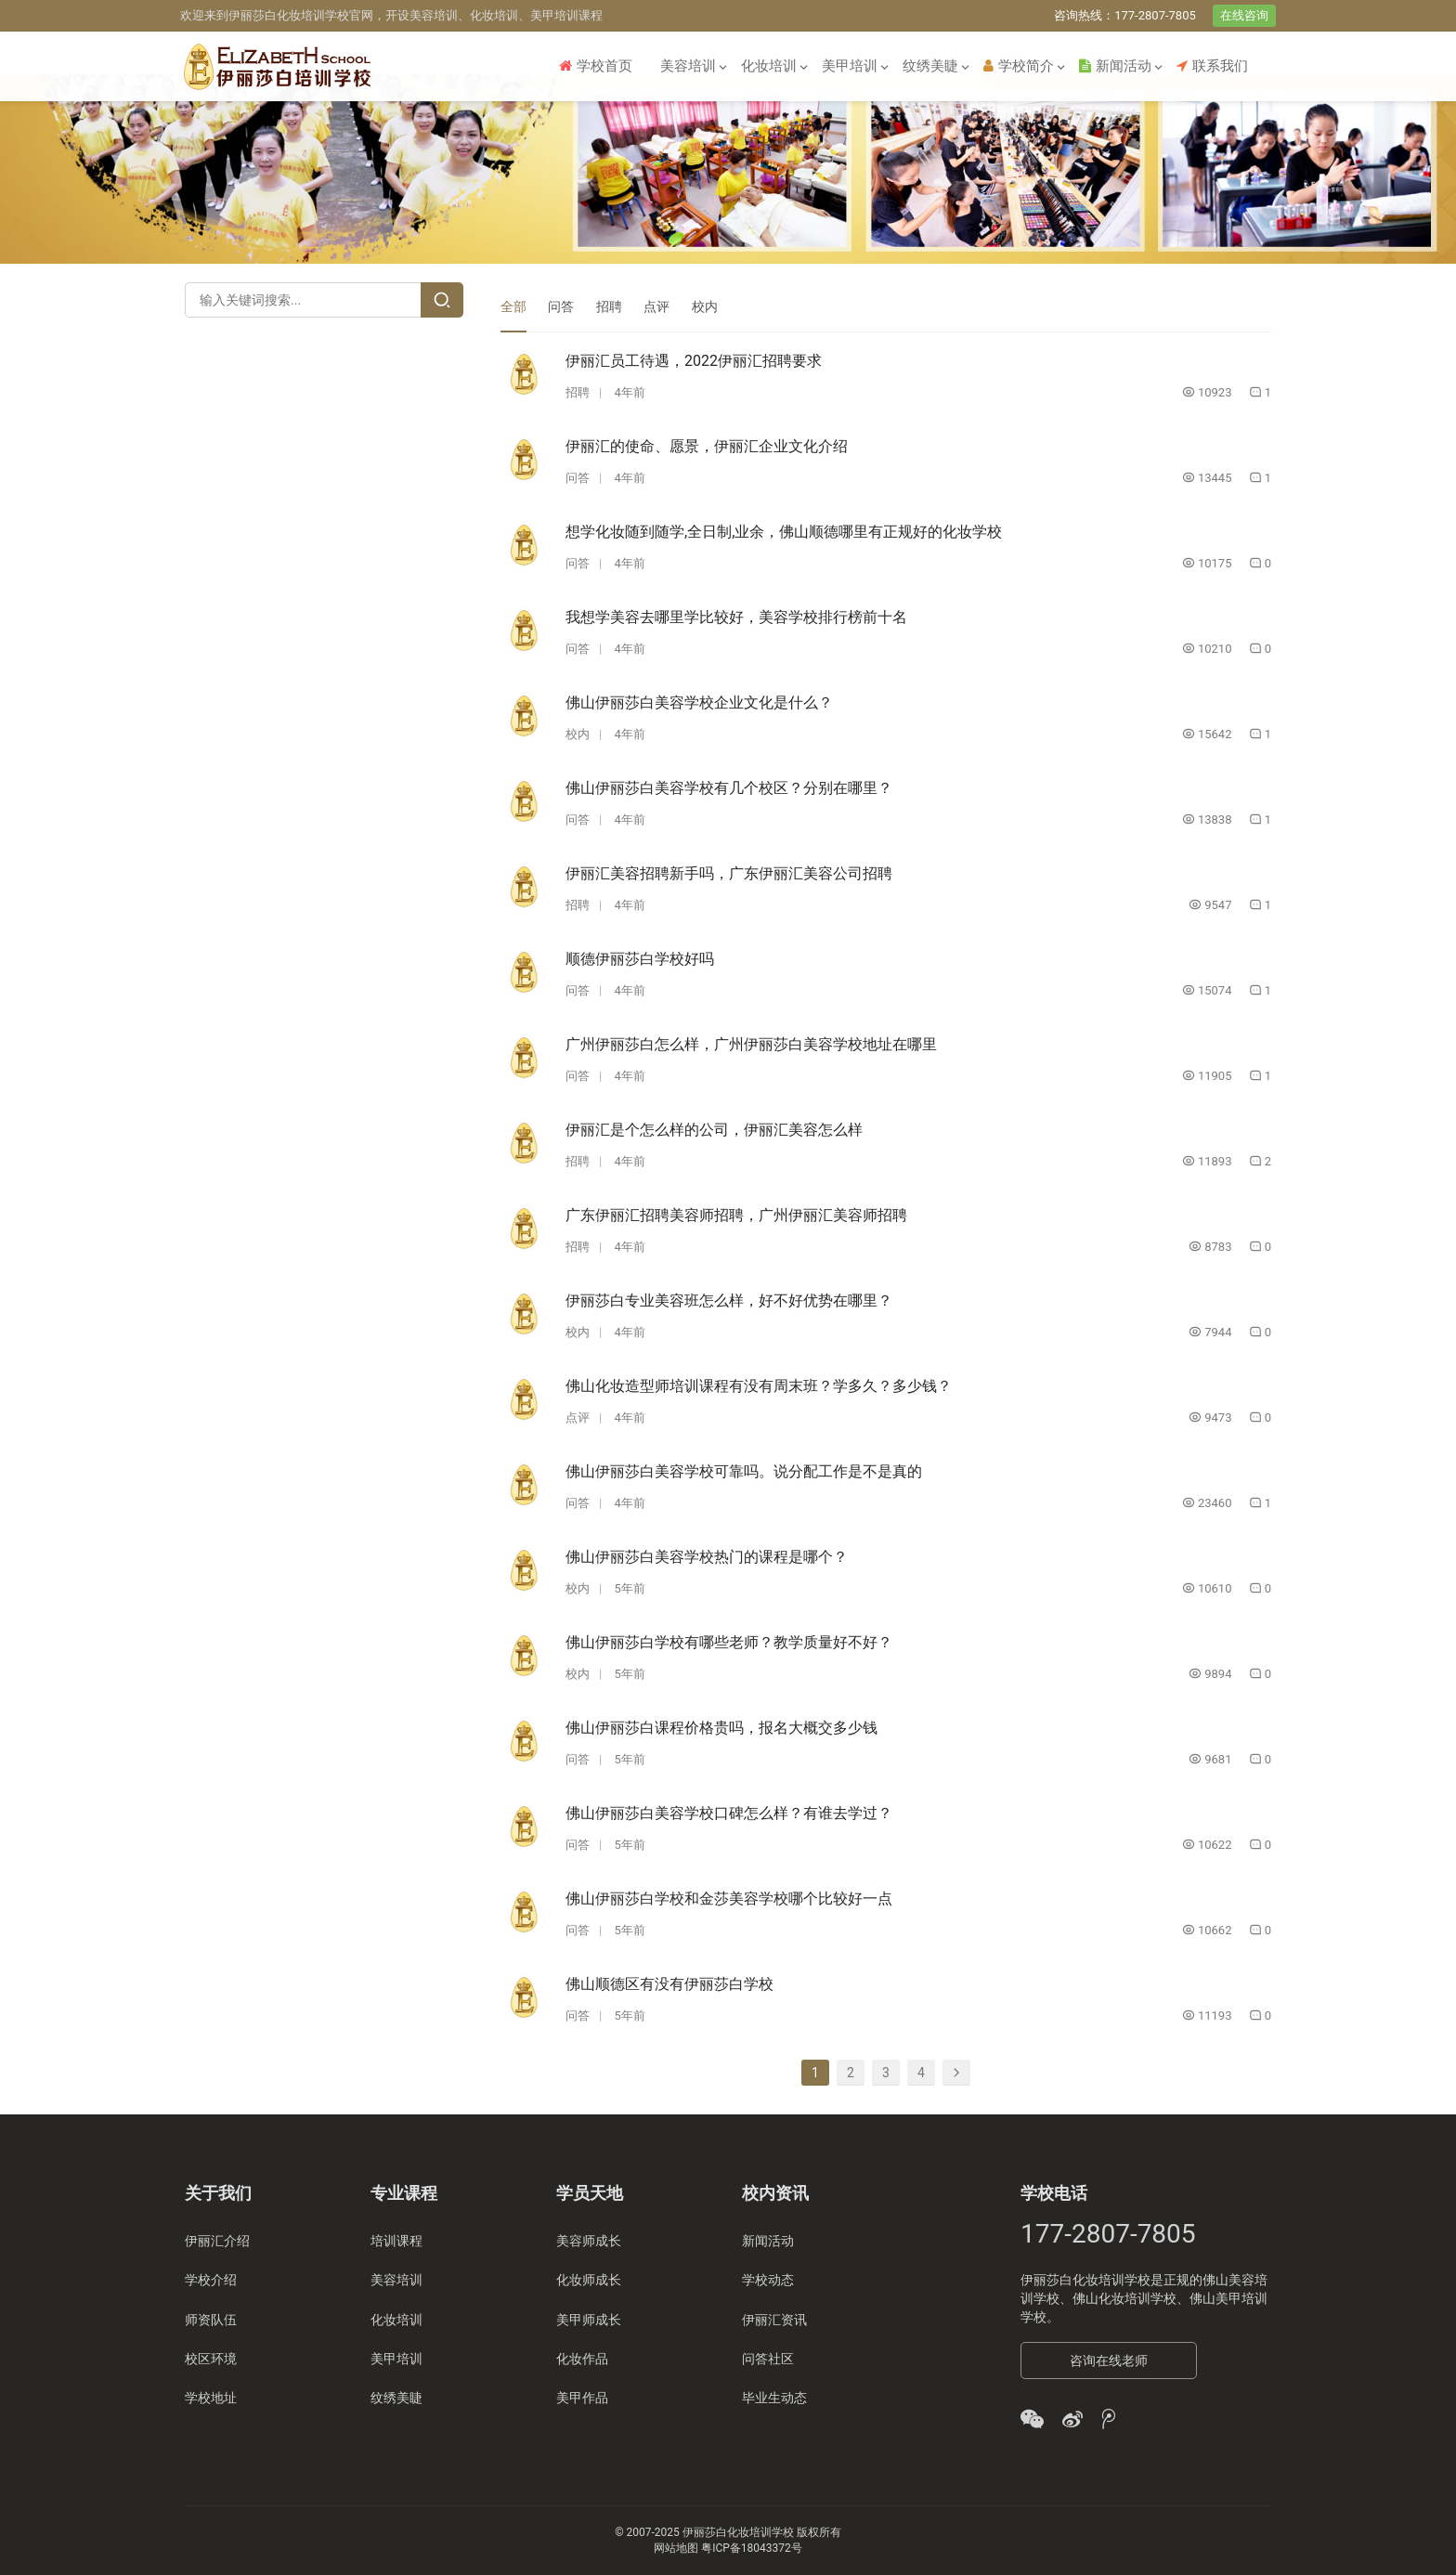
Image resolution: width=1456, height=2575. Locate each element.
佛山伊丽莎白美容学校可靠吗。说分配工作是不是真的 (744, 1471)
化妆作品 (582, 2358)
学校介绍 (211, 2279)
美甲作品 (582, 2397)
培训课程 (396, 2240)
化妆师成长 (588, 2279)
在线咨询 (1244, 15)
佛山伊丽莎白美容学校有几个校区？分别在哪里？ (729, 788)
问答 (561, 306)
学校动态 (768, 2279)
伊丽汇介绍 (217, 2240)
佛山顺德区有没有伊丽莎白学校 (670, 1984)
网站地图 (676, 2548)
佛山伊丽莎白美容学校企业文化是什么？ (699, 702)
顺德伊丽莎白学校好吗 (640, 959)
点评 (657, 306)
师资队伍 (211, 2319)
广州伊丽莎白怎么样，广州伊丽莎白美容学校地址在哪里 (751, 1044)
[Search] (442, 300)
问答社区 (768, 2358)
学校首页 (595, 66)
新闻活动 (1115, 66)
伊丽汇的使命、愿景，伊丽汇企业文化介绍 (707, 446)
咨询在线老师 (1109, 2360)
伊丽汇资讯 (774, 2319)
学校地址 (211, 2397)
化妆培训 (769, 66)
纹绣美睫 (930, 66)
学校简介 (1018, 66)
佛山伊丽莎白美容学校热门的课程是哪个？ (707, 1557)
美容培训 (688, 66)
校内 (705, 306)
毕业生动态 (774, 2397)
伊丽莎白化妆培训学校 (1085, 2279)
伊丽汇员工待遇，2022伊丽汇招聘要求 (694, 361)
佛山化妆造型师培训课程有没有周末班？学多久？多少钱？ (759, 1386)
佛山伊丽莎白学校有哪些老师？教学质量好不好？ (729, 1642)
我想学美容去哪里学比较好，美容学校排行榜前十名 (736, 617)
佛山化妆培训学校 (1124, 2298)
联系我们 (1212, 66)
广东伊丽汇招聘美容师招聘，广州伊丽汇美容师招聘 (736, 1215)
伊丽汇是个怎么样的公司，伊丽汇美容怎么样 (714, 1129)
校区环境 (211, 2358)
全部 (513, 306)
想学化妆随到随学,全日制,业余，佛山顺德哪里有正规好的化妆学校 (784, 531)
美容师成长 (588, 2240)
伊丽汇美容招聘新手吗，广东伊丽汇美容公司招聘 (729, 873)
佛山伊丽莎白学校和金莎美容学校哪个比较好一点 (729, 1898)
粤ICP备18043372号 (751, 2548)
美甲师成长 (588, 2319)
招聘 (609, 306)
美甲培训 (850, 66)
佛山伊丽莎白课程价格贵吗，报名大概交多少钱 (722, 1727)
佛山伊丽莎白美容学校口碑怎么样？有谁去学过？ (729, 1813)
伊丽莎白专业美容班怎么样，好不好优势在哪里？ (729, 1300)
